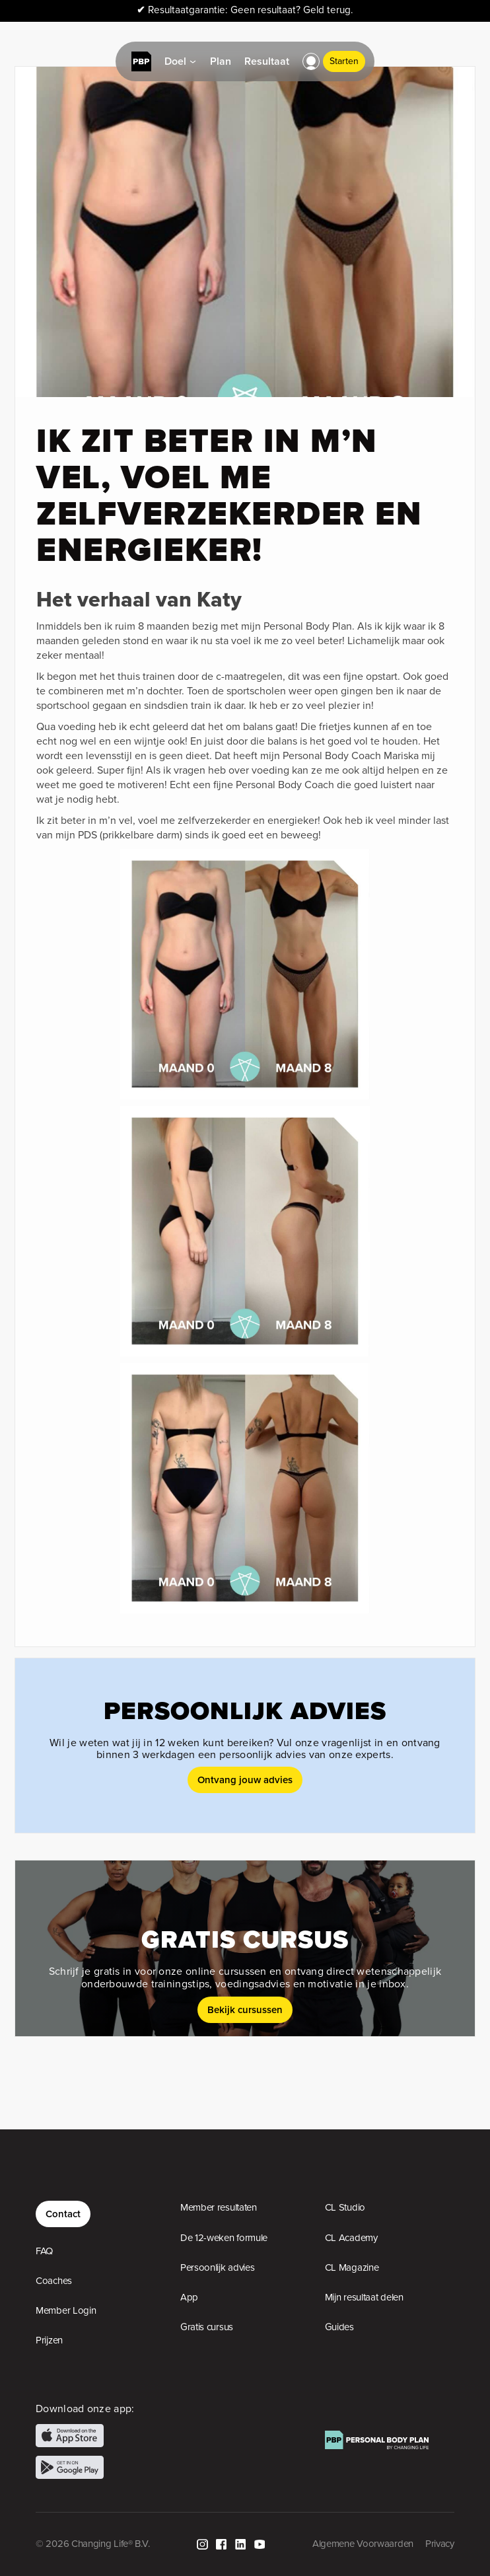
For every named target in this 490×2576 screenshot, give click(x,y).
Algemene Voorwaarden (362, 2543)
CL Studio (345, 2207)
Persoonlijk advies (217, 2267)
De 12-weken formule (223, 2237)
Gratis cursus (206, 2327)
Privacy (439, 2543)
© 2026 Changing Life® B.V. (92, 2543)
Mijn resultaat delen (364, 2297)
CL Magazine (352, 2267)
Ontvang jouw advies (245, 1779)
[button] (311, 61)
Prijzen (49, 2340)
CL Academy (351, 2237)
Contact (63, 2214)
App (189, 2297)
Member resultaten (218, 2207)
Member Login (66, 2310)
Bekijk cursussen (245, 2009)
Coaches (54, 2280)
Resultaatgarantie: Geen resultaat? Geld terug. (245, 10)
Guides (339, 2327)
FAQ (44, 2251)
